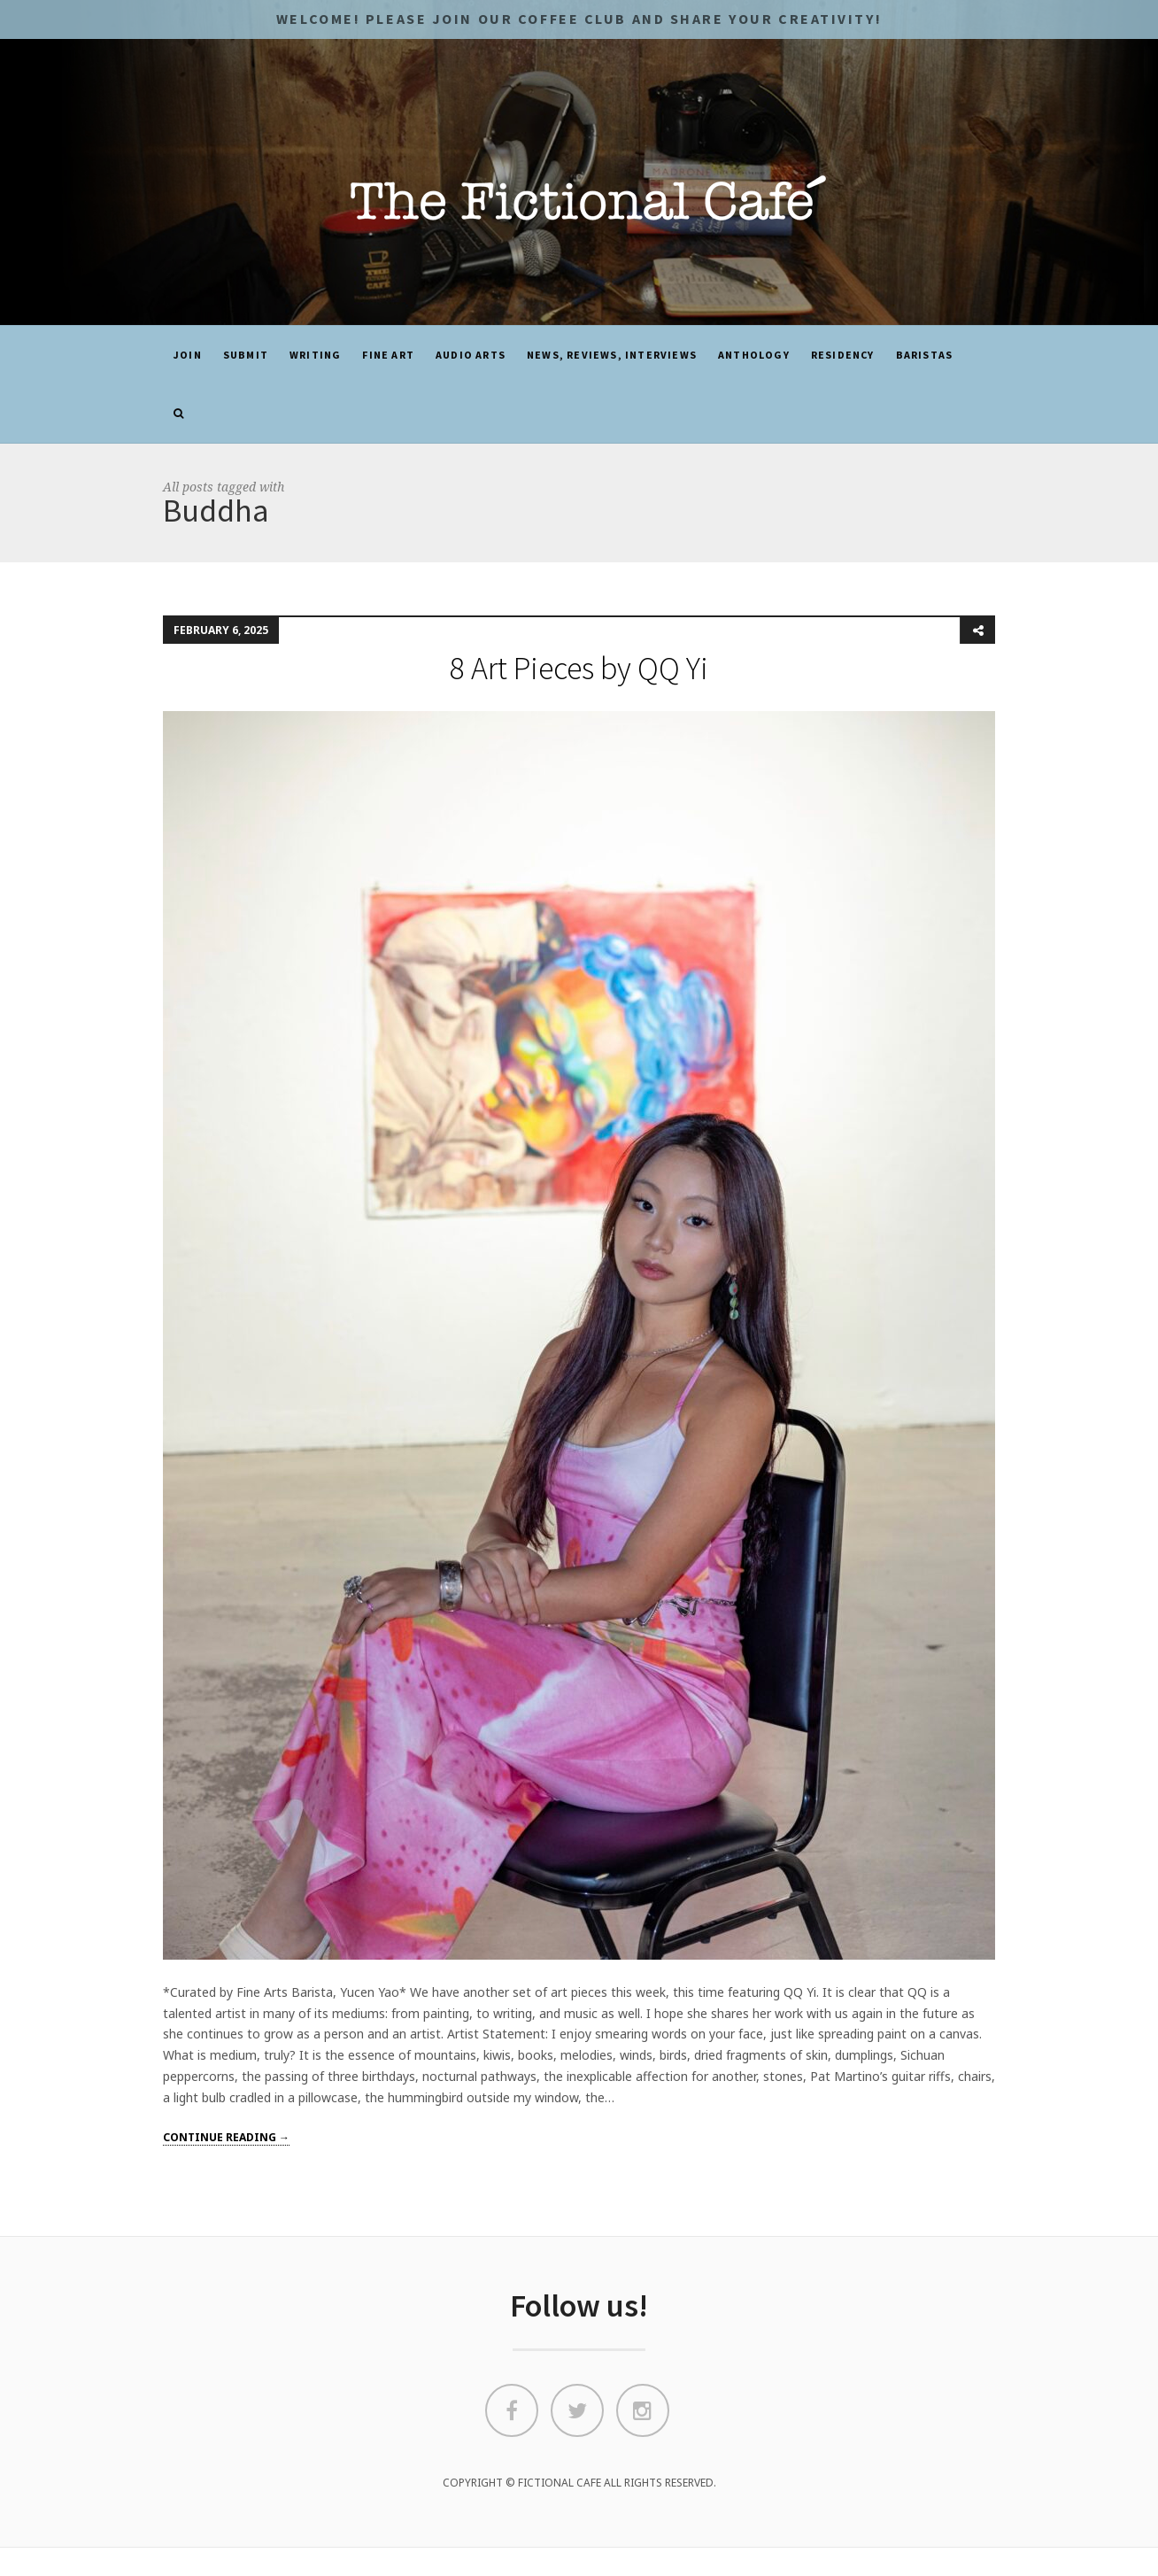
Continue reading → (226, 2137)
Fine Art (388, 354)
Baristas (924, 354)
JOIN (188, 354)
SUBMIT (245, 354)
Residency (843, 354)
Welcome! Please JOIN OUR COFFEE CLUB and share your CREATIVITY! (579, 18)
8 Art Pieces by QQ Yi (579, 668)
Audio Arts (471, 354)
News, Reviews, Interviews (612, 354)
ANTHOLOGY (754, 354)
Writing (315, 354)
